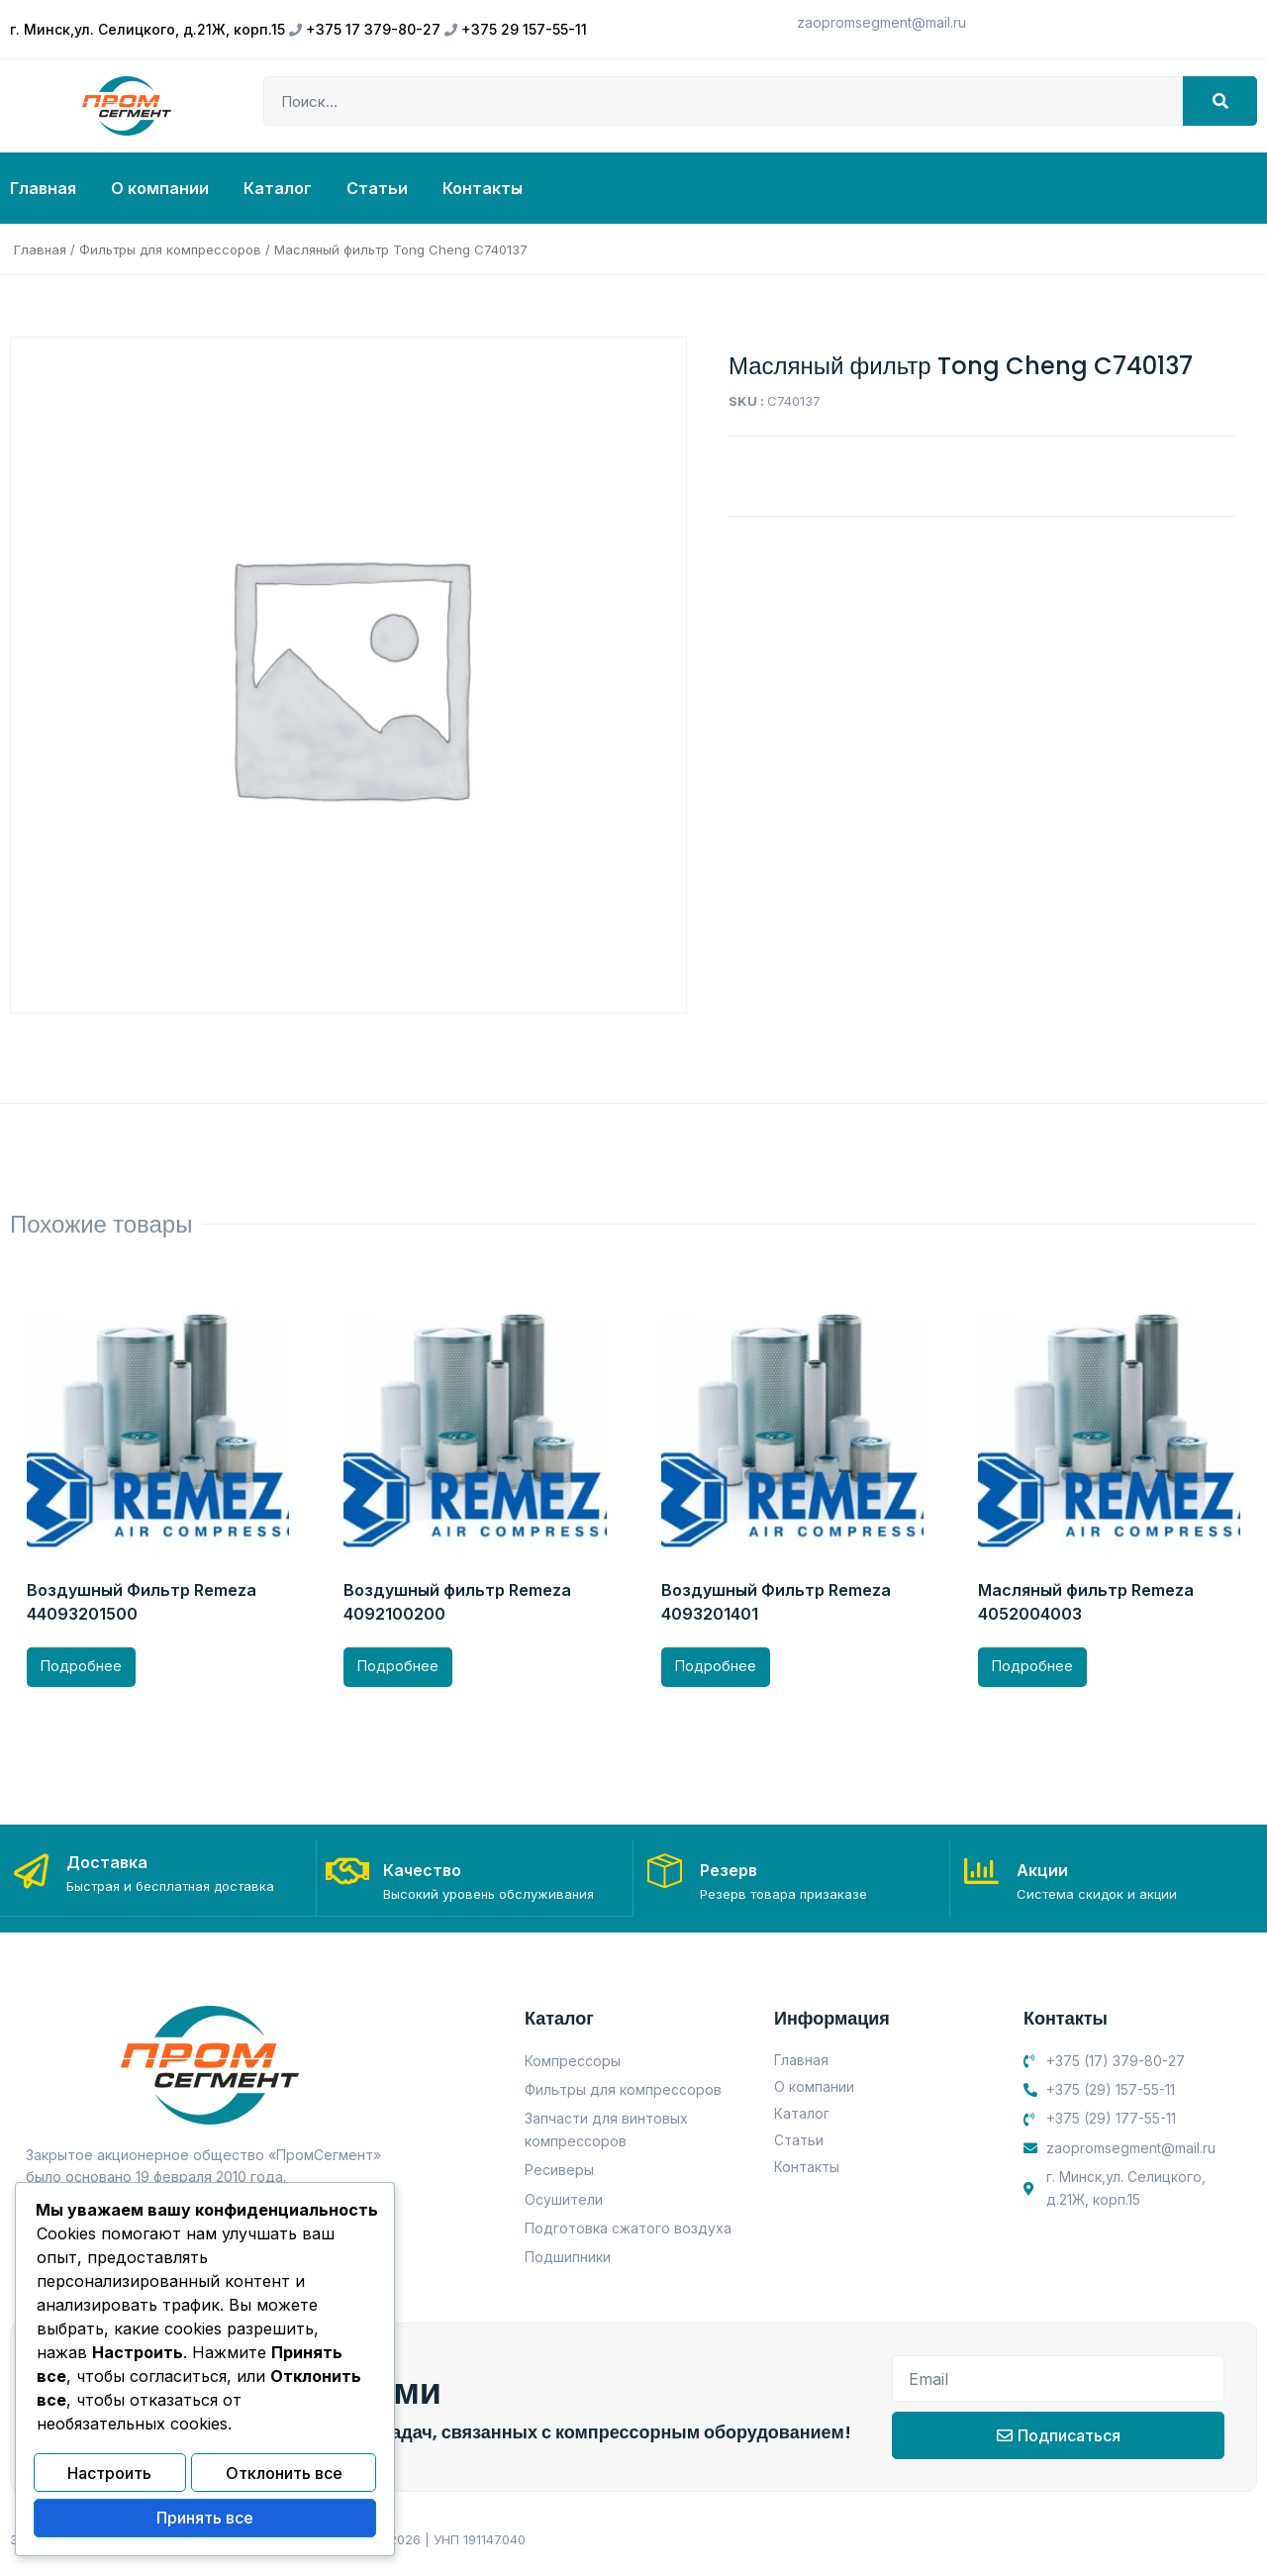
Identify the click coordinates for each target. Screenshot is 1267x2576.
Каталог (278, 188)
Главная (43, 188)
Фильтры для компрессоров (170, 249)
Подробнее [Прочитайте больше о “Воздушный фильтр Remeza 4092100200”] (398, 1665)
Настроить (109, 2477)
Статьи (377, 188)
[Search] (1220, 101)
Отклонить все (284, 2477)
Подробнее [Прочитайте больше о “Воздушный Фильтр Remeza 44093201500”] (81, 1665)
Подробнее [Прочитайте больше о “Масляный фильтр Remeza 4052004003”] (1032, 1665)
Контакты (482, 188)
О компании (160, 188)
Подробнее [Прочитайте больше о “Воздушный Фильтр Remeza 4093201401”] (715, 1665)
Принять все (204, 2519)
